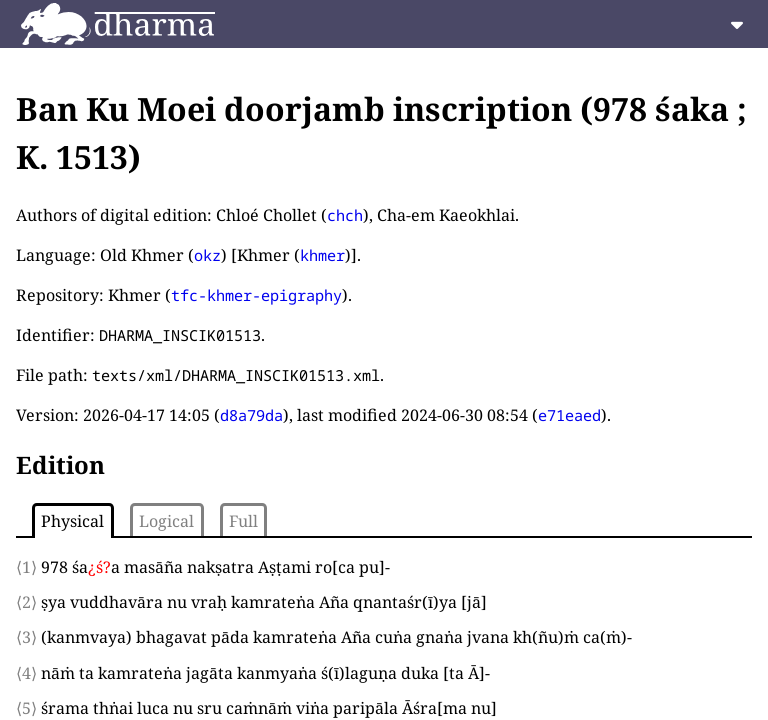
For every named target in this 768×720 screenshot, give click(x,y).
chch (345, 215)
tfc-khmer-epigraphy (256, 295)
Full (243, 521)
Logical (166, 521)
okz (207, 255)
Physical (72, 521)
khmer (322, 255)
